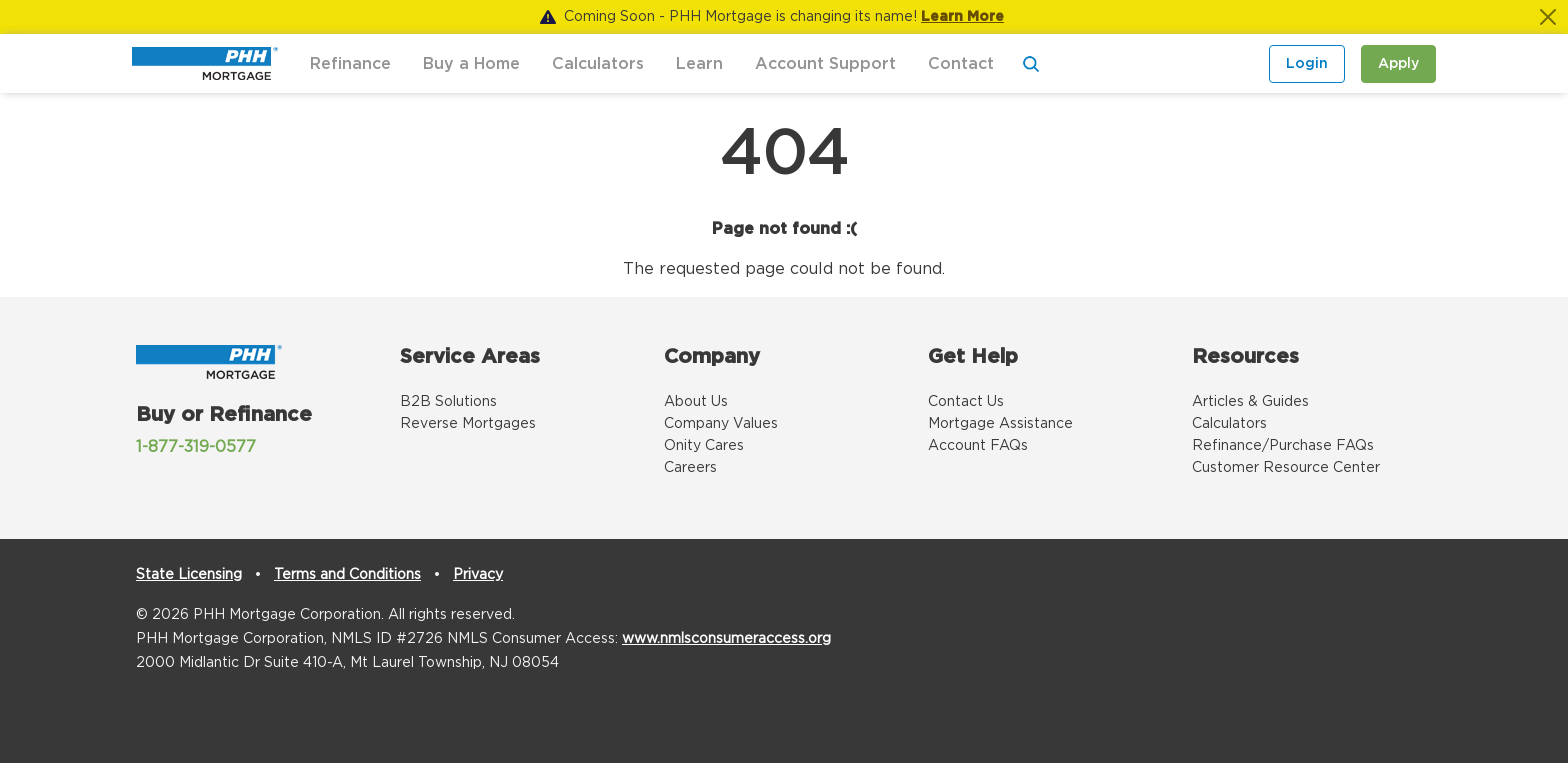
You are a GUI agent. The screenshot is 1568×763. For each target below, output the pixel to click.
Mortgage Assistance (1000, 424)
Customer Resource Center (1286, 468)
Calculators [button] (598, 64)
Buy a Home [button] (471, 64)
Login (1307, 64)
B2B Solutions (448, 402)
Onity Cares (704, 446)
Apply (1398, 64)
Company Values (721, 424)
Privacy (478, 575)
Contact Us (966, 402)
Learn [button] (699, 64)
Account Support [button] (825, 64)
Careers (690, 468)
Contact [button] (961, 64)
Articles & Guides (1250, 402)
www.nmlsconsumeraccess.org (726, 639)
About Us (696, 402)
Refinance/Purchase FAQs (1283, 446)
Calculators (1229, 424)
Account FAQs (978, 446)
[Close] (1548, 17)
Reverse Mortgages (468, 424)
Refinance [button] (350, 64)
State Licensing (189, 575)
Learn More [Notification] (962, 17)
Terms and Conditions (347, 575)
